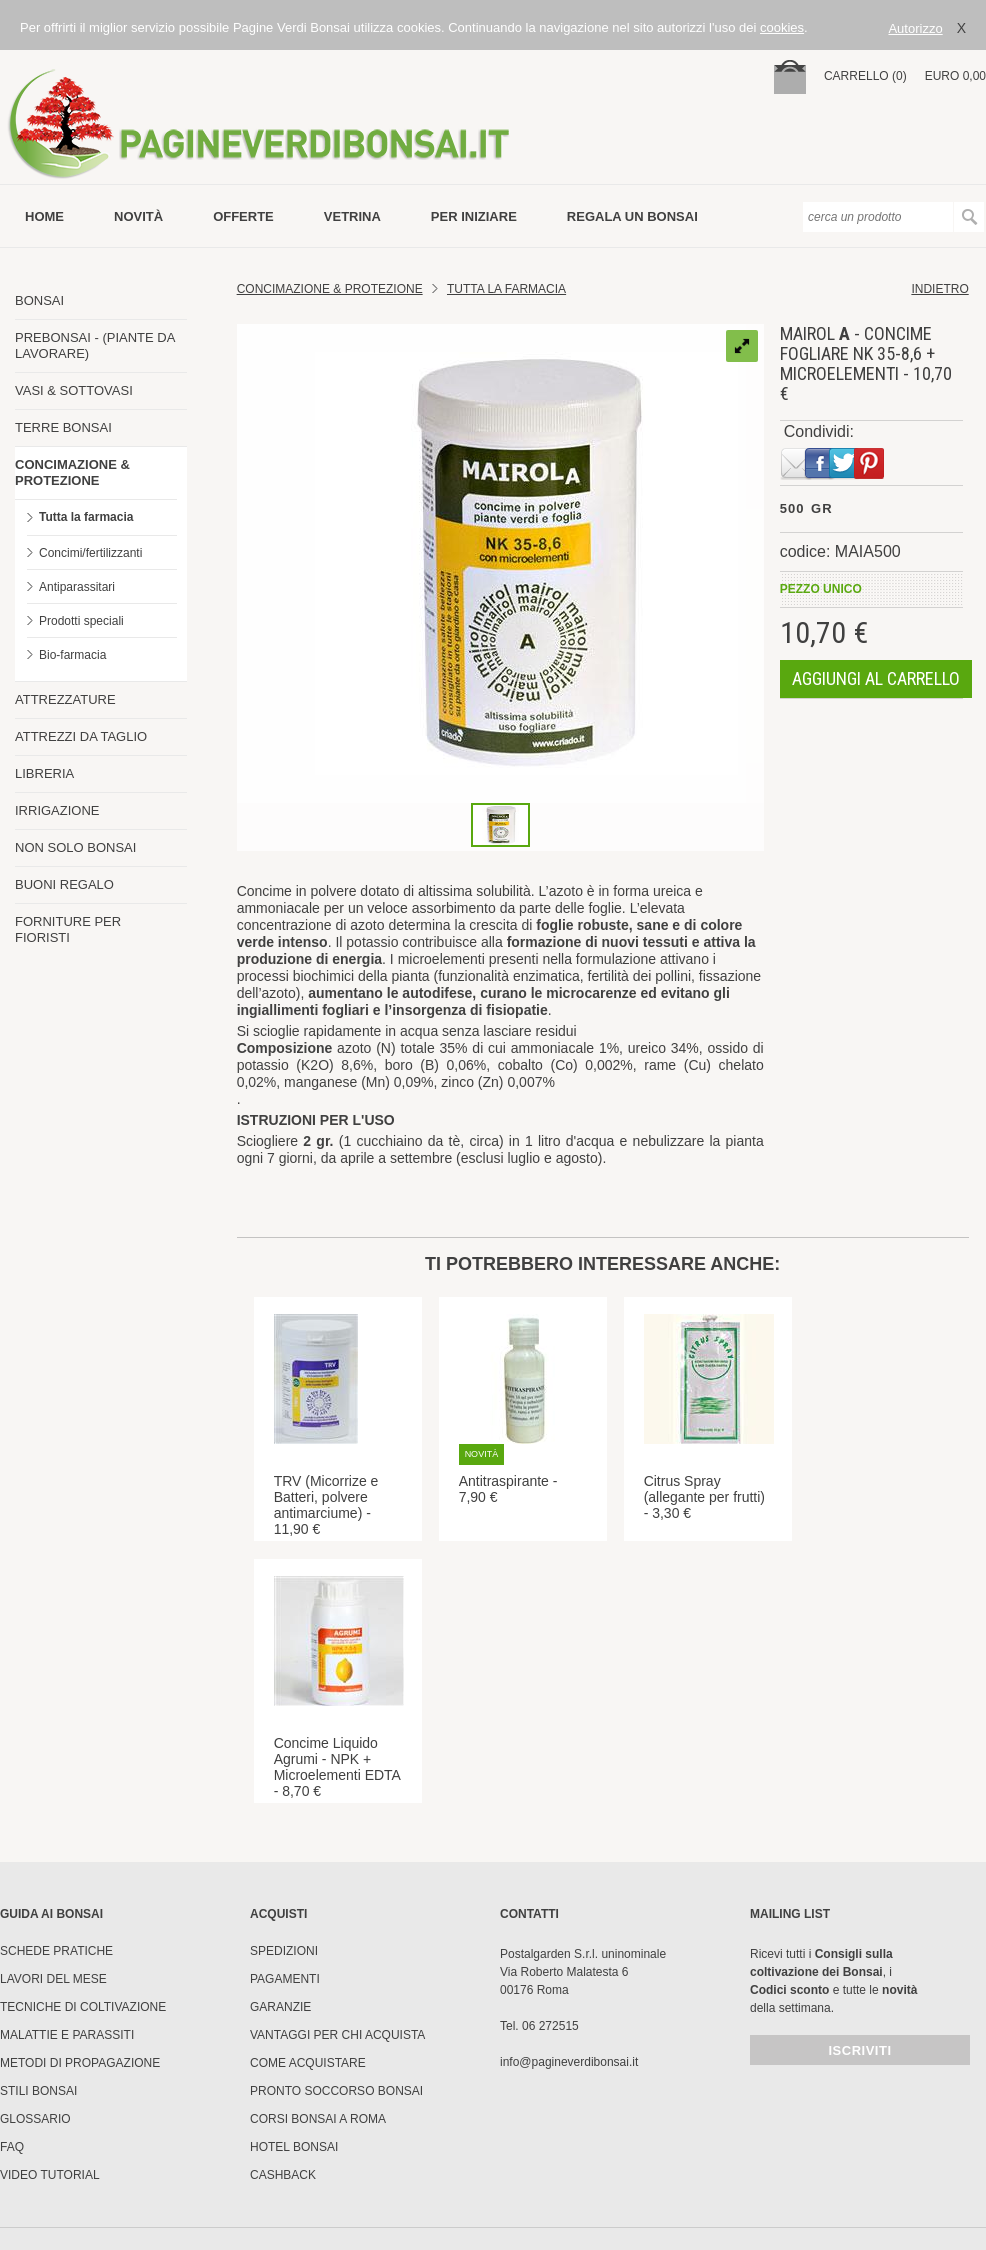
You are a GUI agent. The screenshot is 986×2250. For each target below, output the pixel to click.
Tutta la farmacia (86, 517)
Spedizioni (284, 1951)
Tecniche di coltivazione (83, 2007)
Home (44, 216)
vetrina (352, 216)
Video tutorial (50, 2175)
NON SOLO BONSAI (75, 847)
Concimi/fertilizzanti (90, 553)
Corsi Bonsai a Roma (318, 2119)
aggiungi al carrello (876, 678)
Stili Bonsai (38, 2091)
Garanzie (280, 2007)
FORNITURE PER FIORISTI (68, 929)
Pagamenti (285, 1979)
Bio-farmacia (72, 655)
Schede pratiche (56, 1951)
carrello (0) (865, 76)
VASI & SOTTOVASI (74, 390)
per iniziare (474, 216)
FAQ (12, 2147)
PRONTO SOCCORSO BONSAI (336, 2091)
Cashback (283, 2175)
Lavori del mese (53, 1979)
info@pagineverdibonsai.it (569, 2062)
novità (138, 216)
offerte (243, 216)
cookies (782, 27)
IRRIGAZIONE (57, 810)
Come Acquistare (308, 2063)
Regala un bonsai (632, 216)
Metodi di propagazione (80, 2063)
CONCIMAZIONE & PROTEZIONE (72, 472)
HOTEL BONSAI (294, 2147)
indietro (939, 289)
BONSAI (39, 300)
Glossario (35, 2119)
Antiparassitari (77, 587)
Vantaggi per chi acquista (337, 2035)
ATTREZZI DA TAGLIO (81, 736)
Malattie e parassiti (67, 2035)
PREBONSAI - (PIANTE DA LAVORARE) (95, 345)
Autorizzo (915, 28)
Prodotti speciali (81, 621)
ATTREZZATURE (65, 699)
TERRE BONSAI (63, 427)
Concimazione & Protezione (330, 289)
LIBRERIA (44, 773)
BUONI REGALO (64, 884)
